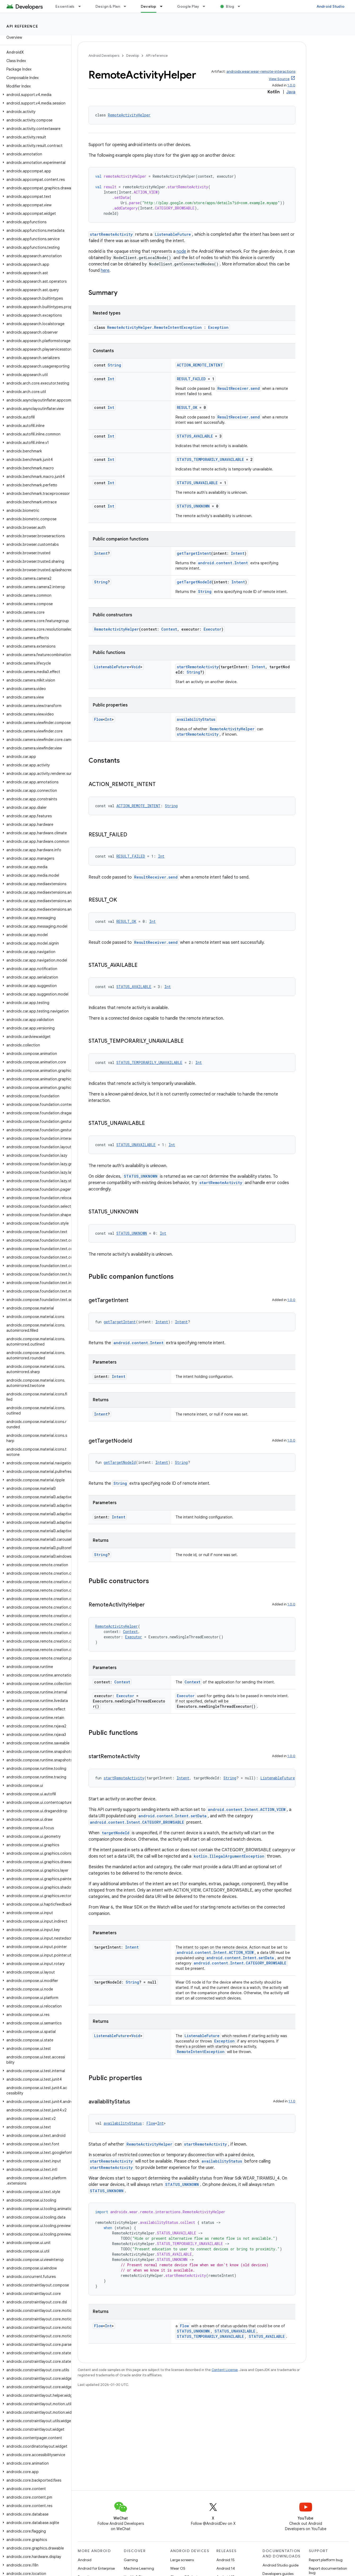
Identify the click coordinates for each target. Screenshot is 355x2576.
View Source (279, 79)
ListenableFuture (173, 234)
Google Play (188, 6)
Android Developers (104, 55)
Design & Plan (107, 6)
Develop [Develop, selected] (148, 6)
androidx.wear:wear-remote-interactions (260, 71)
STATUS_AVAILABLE (195, 436)
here (105, 270)
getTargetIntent (194, 553)
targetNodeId (115, 1832)
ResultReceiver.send (238, 388)
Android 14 (225, 2568)
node (181, 251)
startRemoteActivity (111, 234)
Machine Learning (139, 2568)
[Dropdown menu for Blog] (241, 6)
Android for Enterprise (96, 2568)
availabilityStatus (196, 719)
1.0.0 (291, 85)
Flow (98, 719)
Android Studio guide (280, 2565)
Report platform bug (326, 2559)
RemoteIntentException (201, 2051)
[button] (34, 94)
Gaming (131, 2559)
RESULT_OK (187, 407)
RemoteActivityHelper (129, 114)
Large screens (182, 2559)
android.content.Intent (223, 562)
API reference (22, 26)
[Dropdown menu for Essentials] (82, 6)
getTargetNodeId (194, 581)
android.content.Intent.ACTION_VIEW (247, 1809)
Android (84, 2559)
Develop (132, 55)
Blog (230, 6)
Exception (218, 327)
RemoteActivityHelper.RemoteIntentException (154, 327)
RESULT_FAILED (191, 378)
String (114, 365)
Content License (225, 2370)
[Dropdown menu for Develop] (163, 6)
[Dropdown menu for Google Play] (206, 6)
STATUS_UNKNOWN (193, 506)
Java (290, 92)
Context (169, 629)
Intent (101, 553)
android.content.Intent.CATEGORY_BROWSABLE (137, 1822)
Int (111, 378)
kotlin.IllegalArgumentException (229, 1856)
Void (135, 666)
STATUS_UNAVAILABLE (197, 482)
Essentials (65, 6)
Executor (212, 629)
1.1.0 (291, 2101)
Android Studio (331, 6)
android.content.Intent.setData (172, 1815)
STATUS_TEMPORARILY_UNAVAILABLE (210, 459)
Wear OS (177, 2568)
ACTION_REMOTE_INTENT (200, 365)
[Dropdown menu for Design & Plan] (127, 6)
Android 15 (225, 2559)
